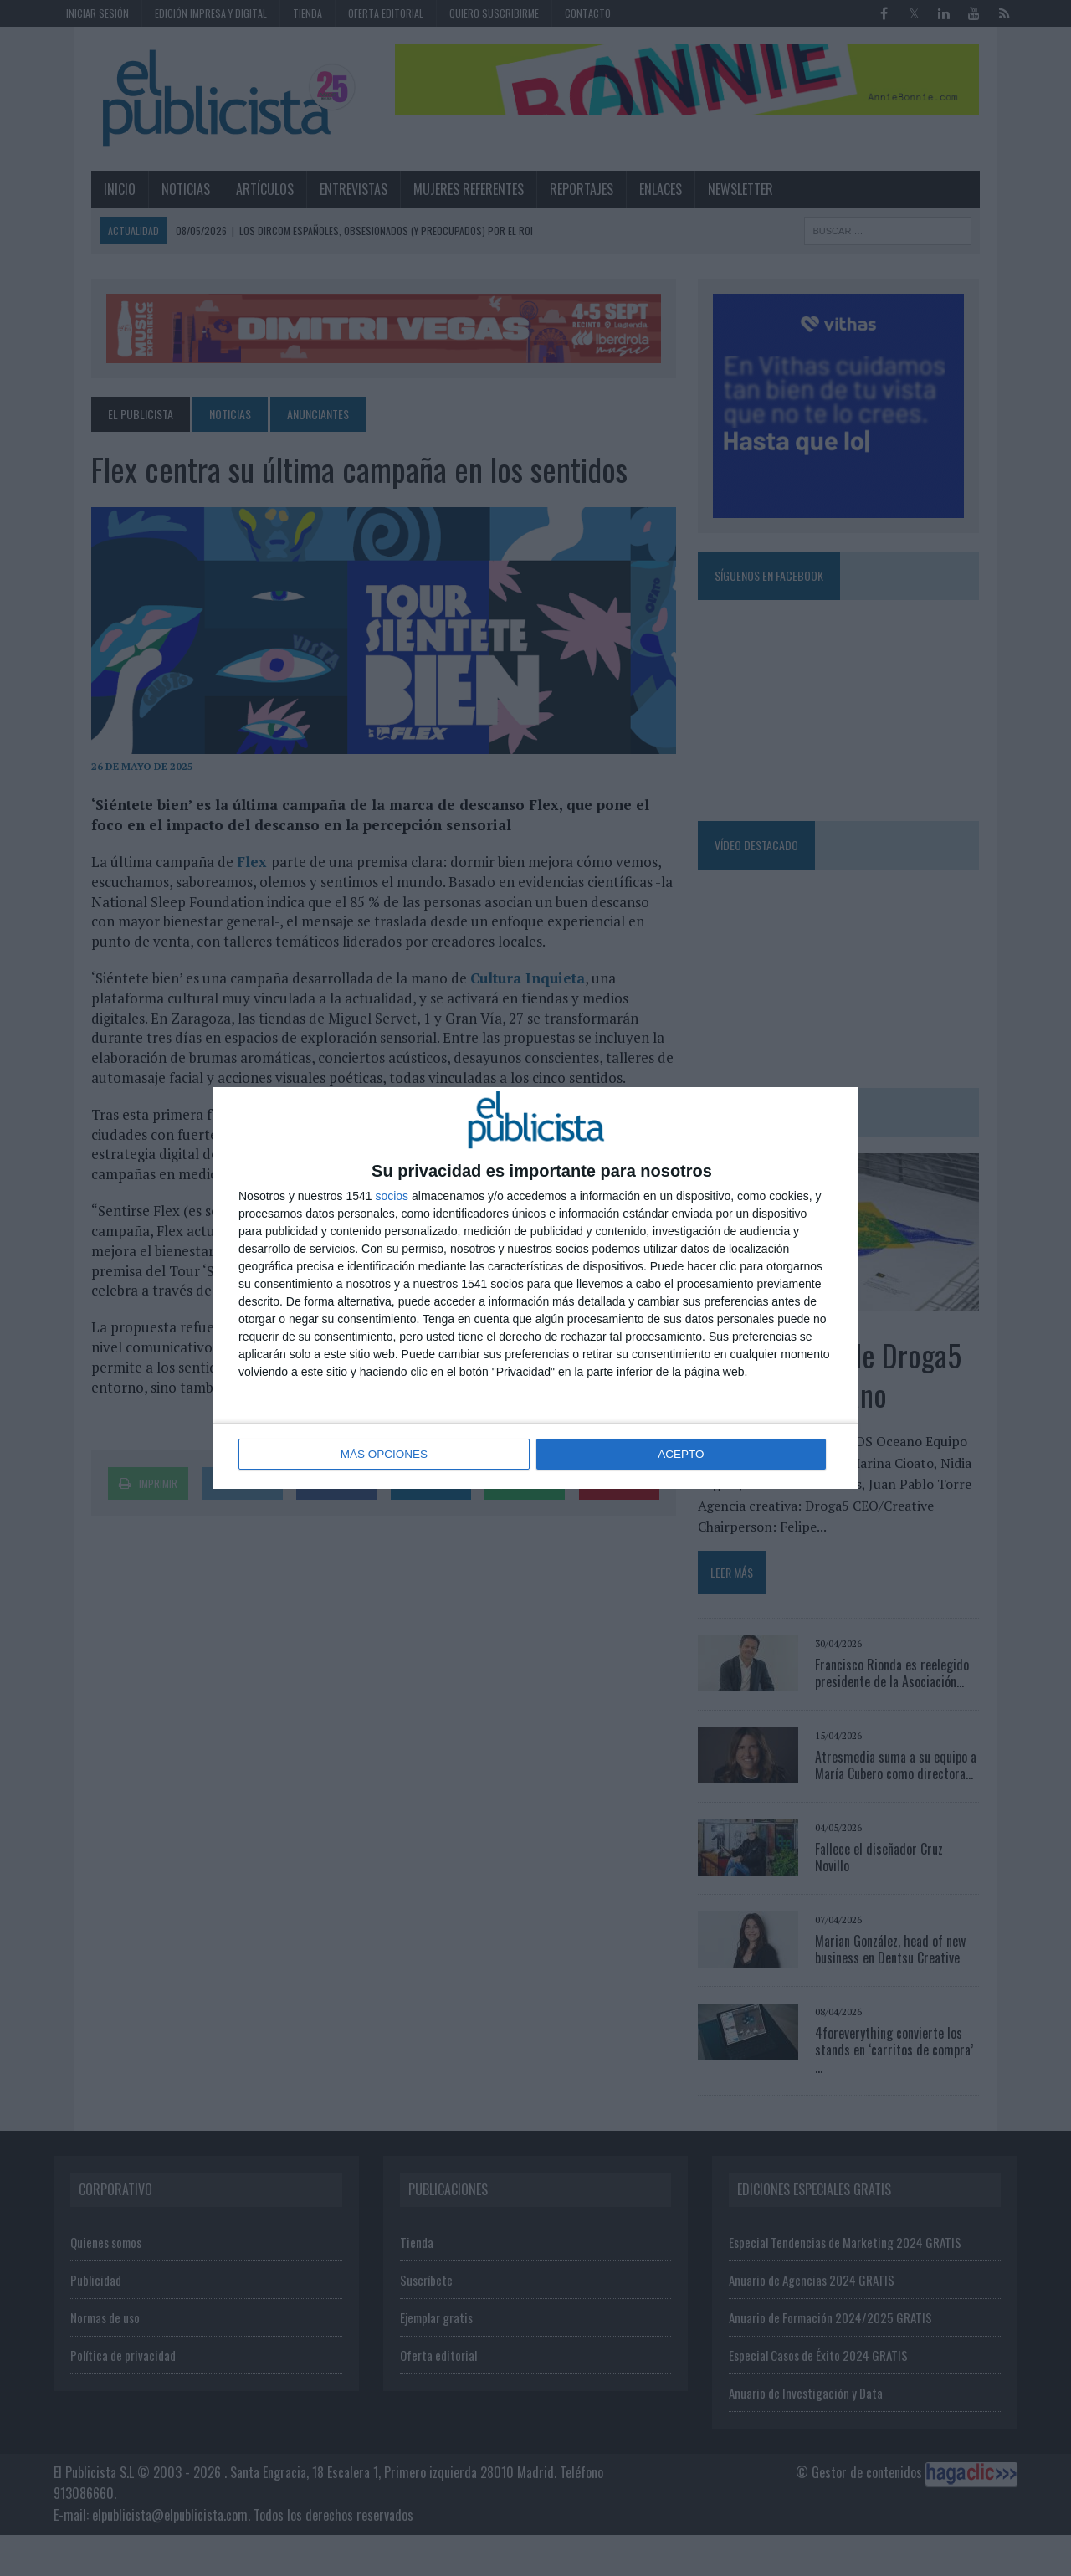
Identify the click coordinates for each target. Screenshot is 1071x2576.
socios (391, 1197)
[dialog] (535, 1288)
